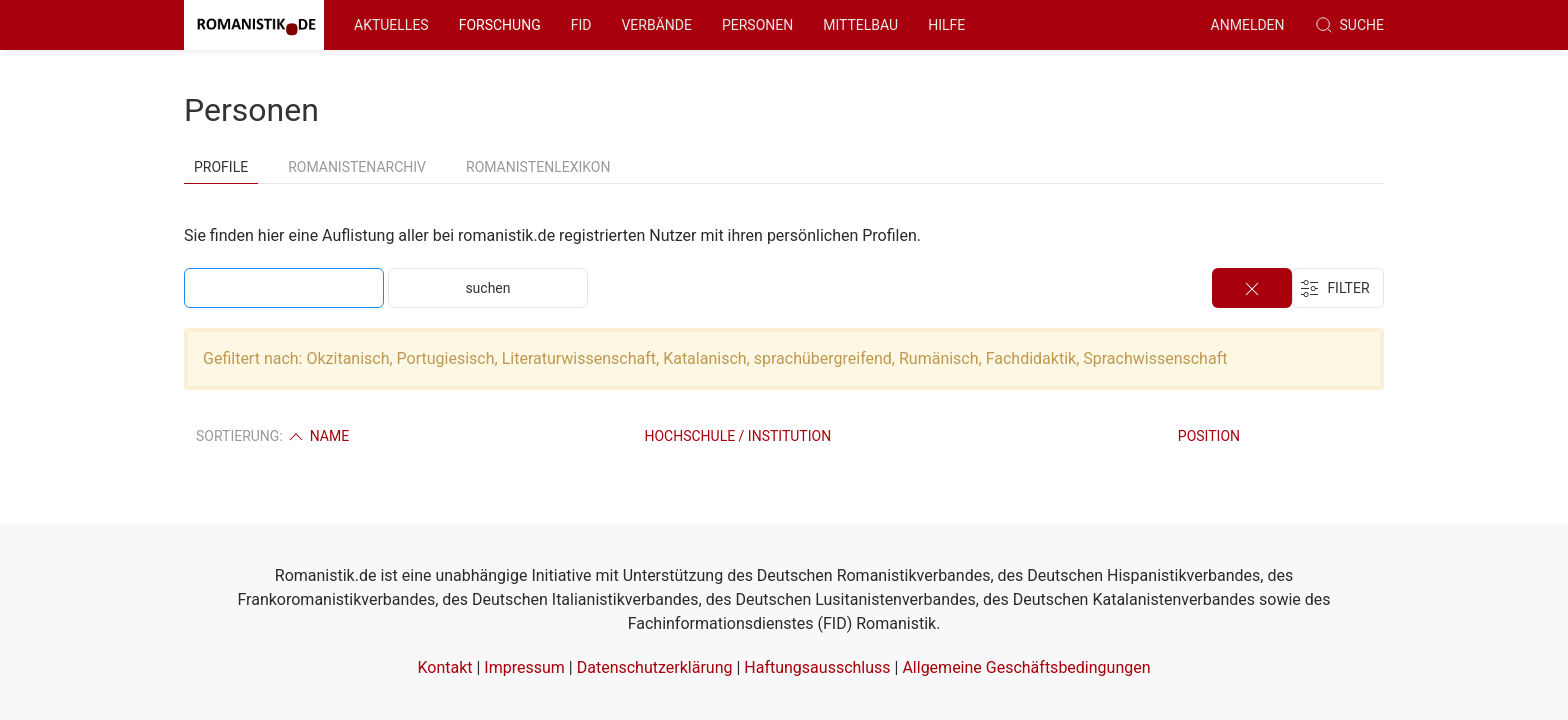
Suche (1349, 25)
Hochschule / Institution (737, 436)
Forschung (500, 25)
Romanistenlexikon (538, 167)
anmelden (1248, 25)
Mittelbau (860, 25)
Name (317, 436)
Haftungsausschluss (817, 667)
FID (581, 25)
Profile (221, 167)
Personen (757, 25)
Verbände (656, 25)
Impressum (524, 667)
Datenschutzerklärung (655, 667)
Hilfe (946, 25)
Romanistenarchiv (357, 167)
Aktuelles (391, 25)
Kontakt (444, 667)
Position (1209, 436)
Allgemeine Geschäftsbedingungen (1026, 667)
